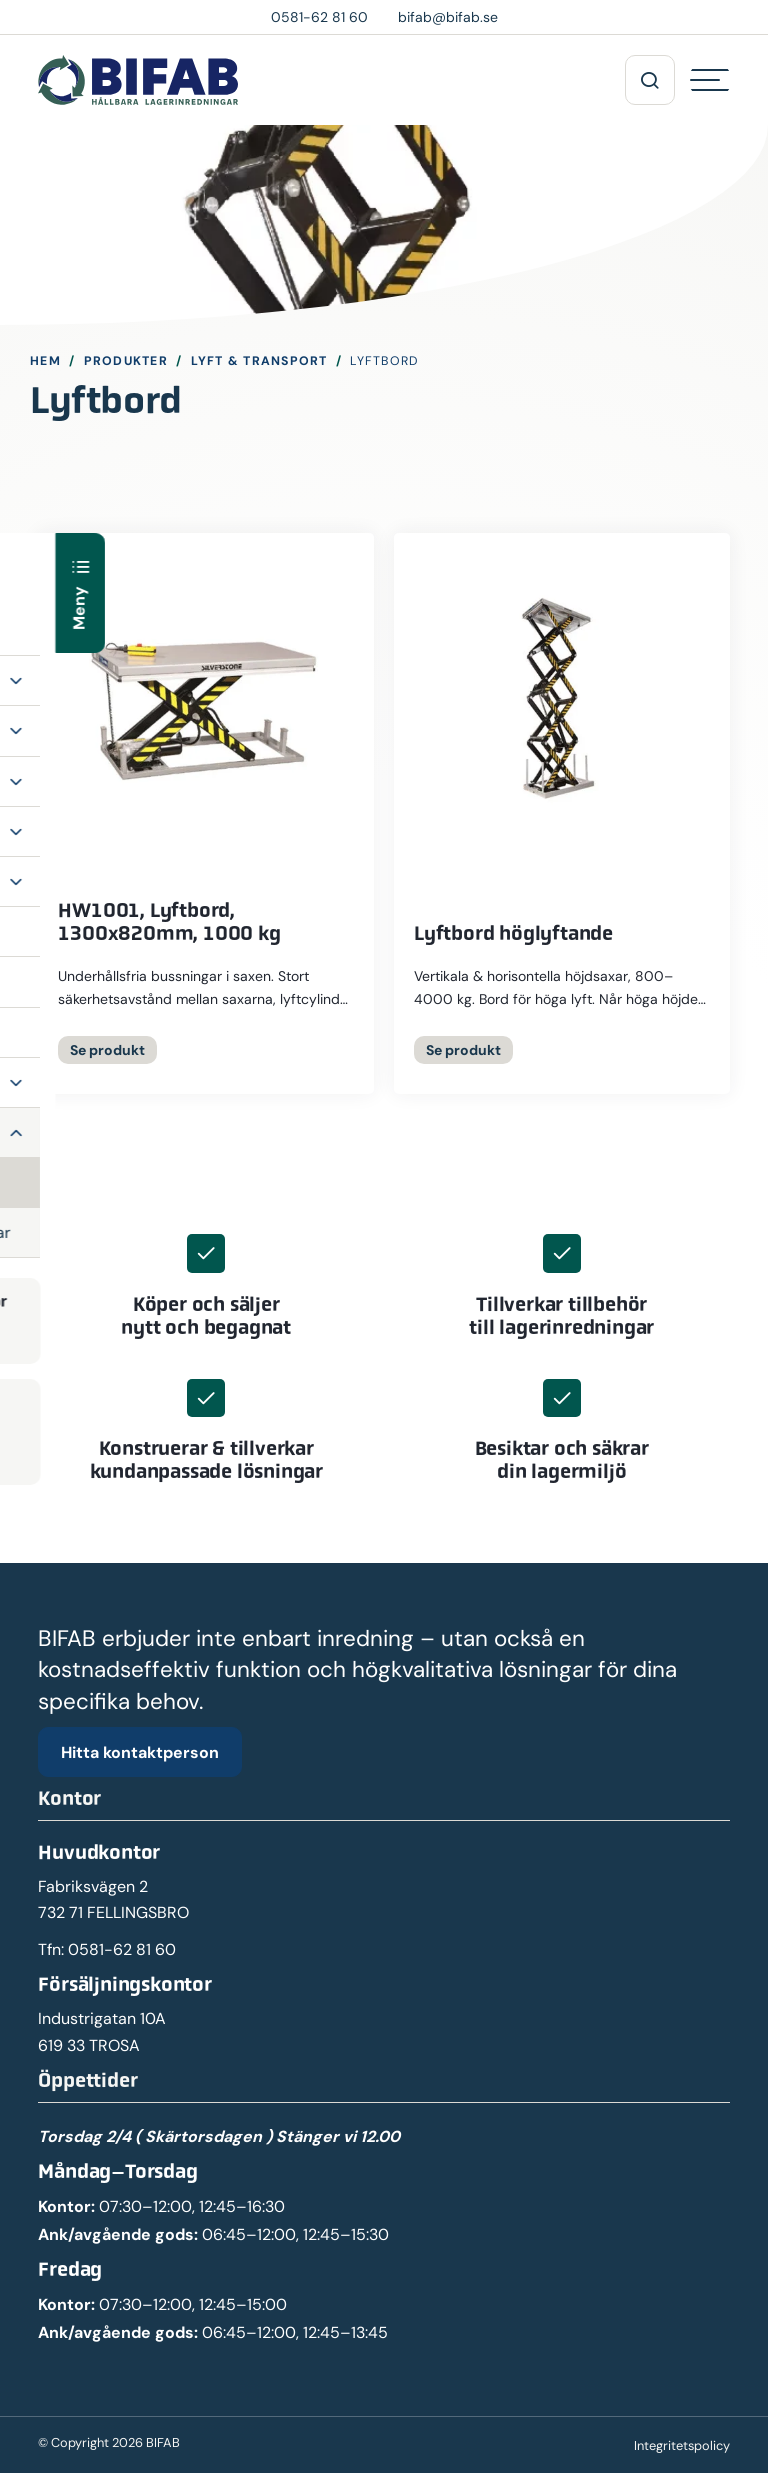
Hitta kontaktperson (140, 1752)
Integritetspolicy (682, 2445)
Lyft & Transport (259, 360)
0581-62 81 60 (122, 1949)
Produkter (126, 360)
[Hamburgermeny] (710, 80)
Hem (45, 360)
